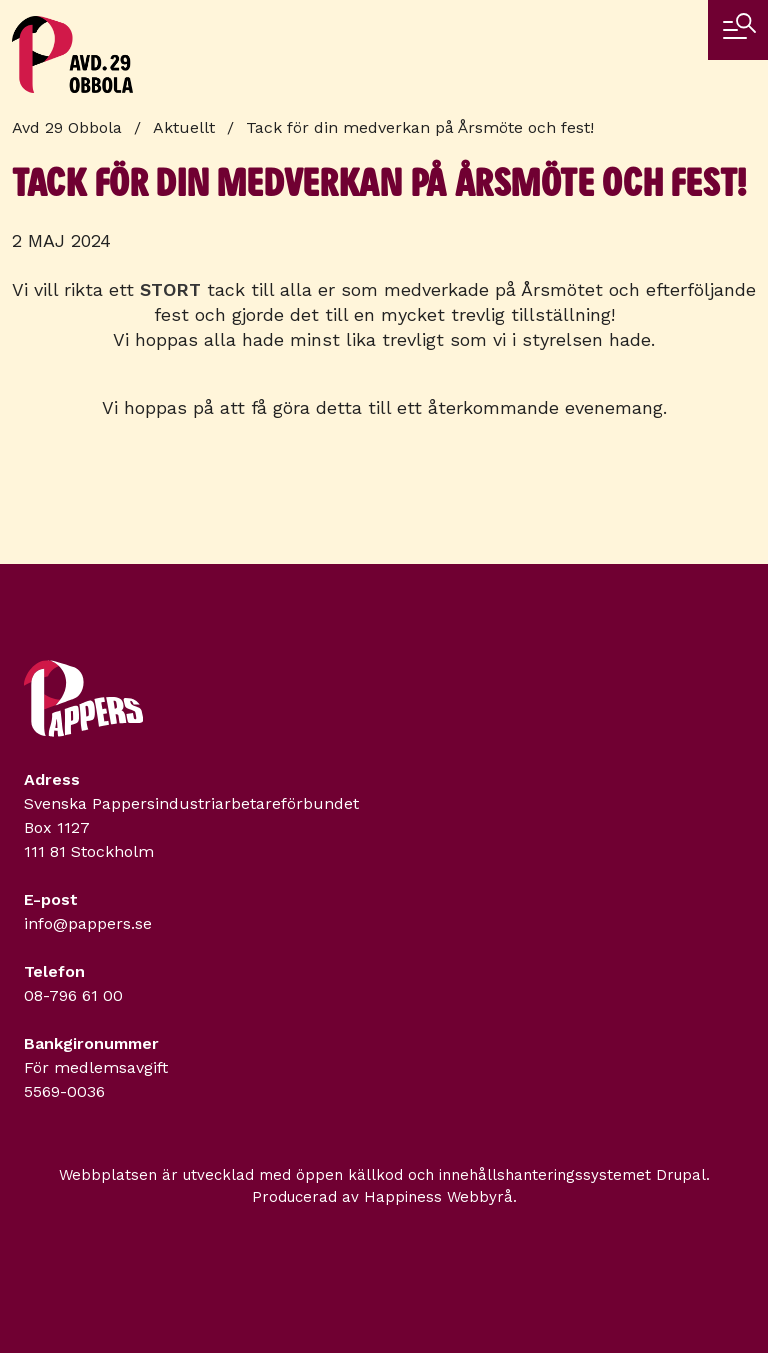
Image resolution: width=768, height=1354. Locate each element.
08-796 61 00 (73, 995)
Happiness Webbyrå (438, 1197)
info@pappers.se (88, 923)
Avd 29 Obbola (67, 127)
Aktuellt (184, 127)
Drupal (681, 1175)
